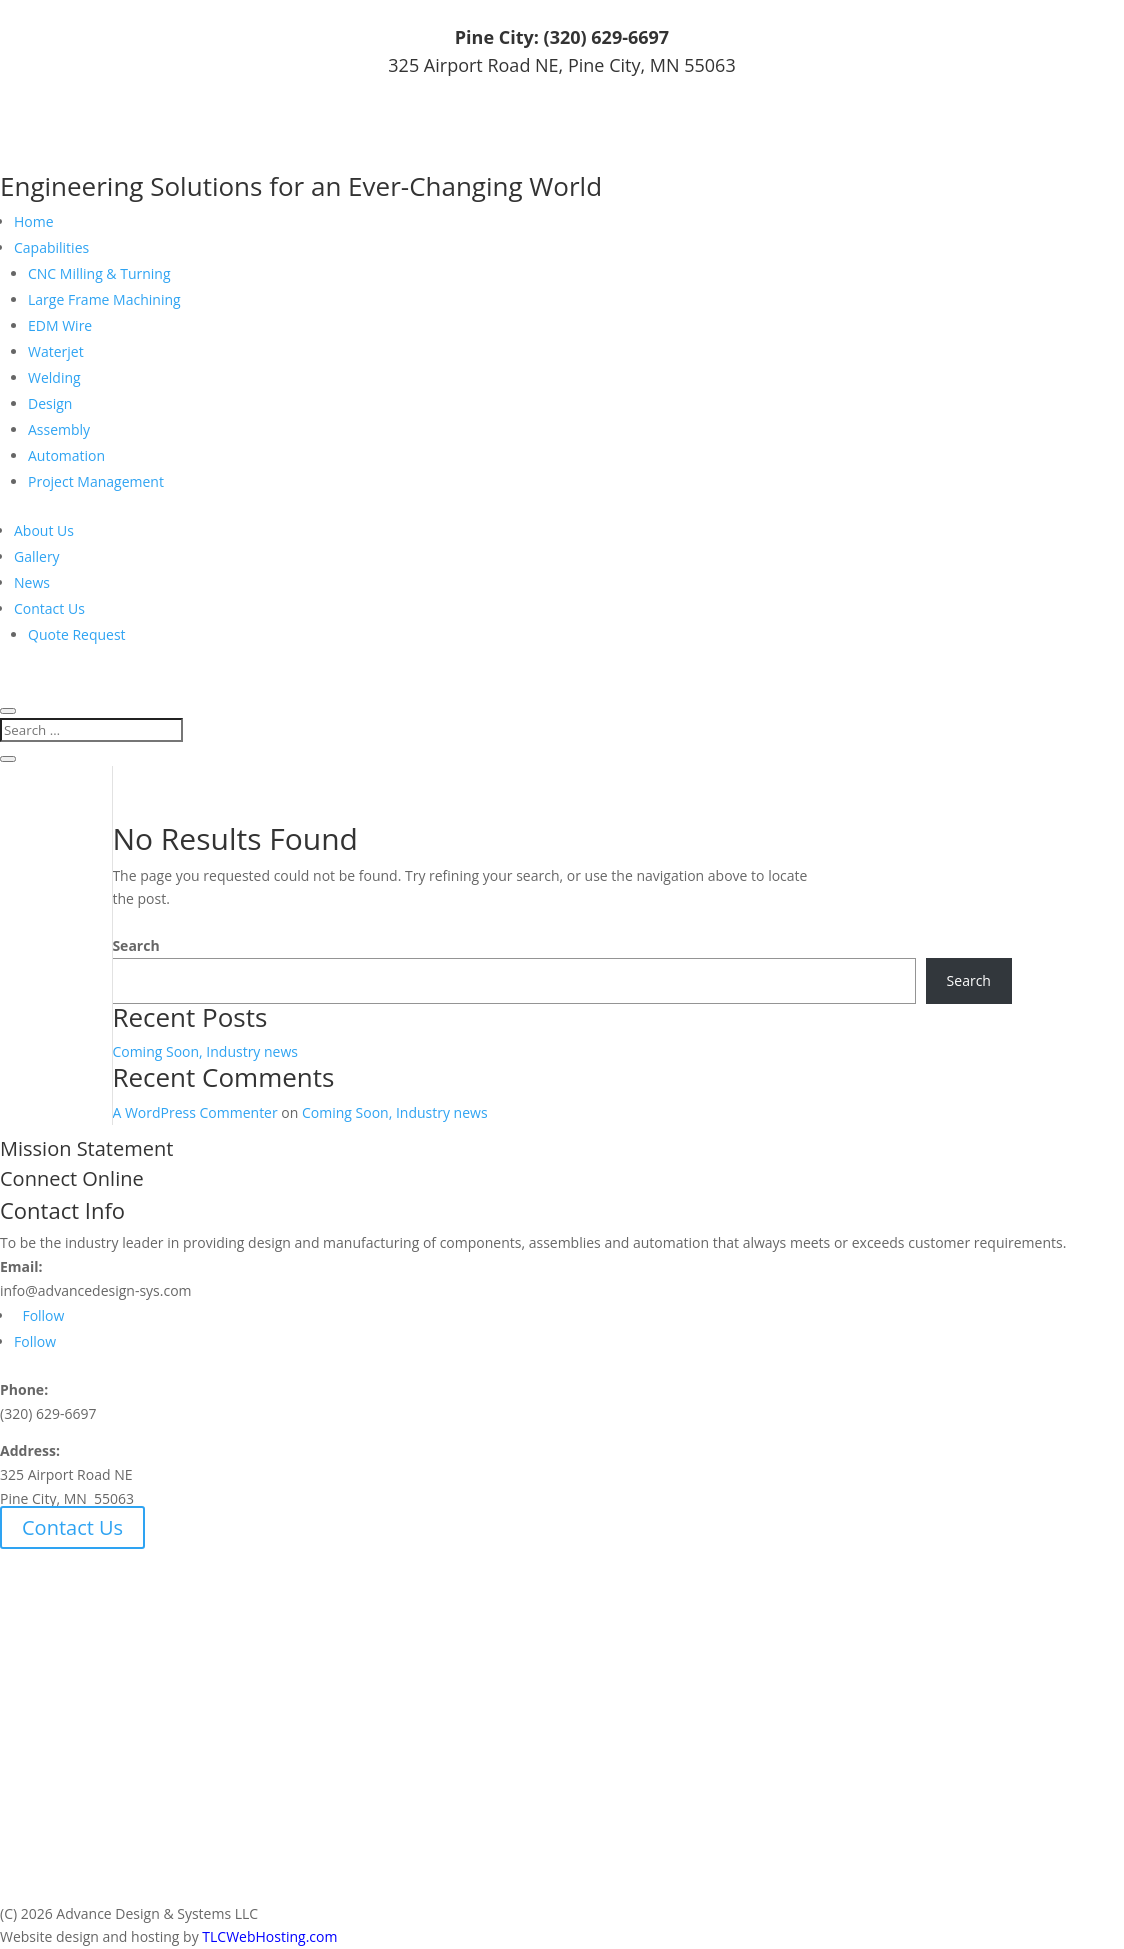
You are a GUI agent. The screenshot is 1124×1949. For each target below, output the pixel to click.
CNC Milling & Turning (99, 273)
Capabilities (51, 247)
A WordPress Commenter (194, 1112)
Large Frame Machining (104, 299)
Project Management (96, 481)
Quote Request (77, 634)
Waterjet (56, 351)
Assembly (59, 429)
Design (50, 403)
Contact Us (49, 608)
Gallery (37, 556)
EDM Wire (60, 325)
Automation (66, 455)
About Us (44, 530)
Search (135, 945)
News (32, 582)
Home (34, 221)
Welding (54, 377)
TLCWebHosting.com (269, 1936)
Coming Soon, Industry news (205, 1051)
